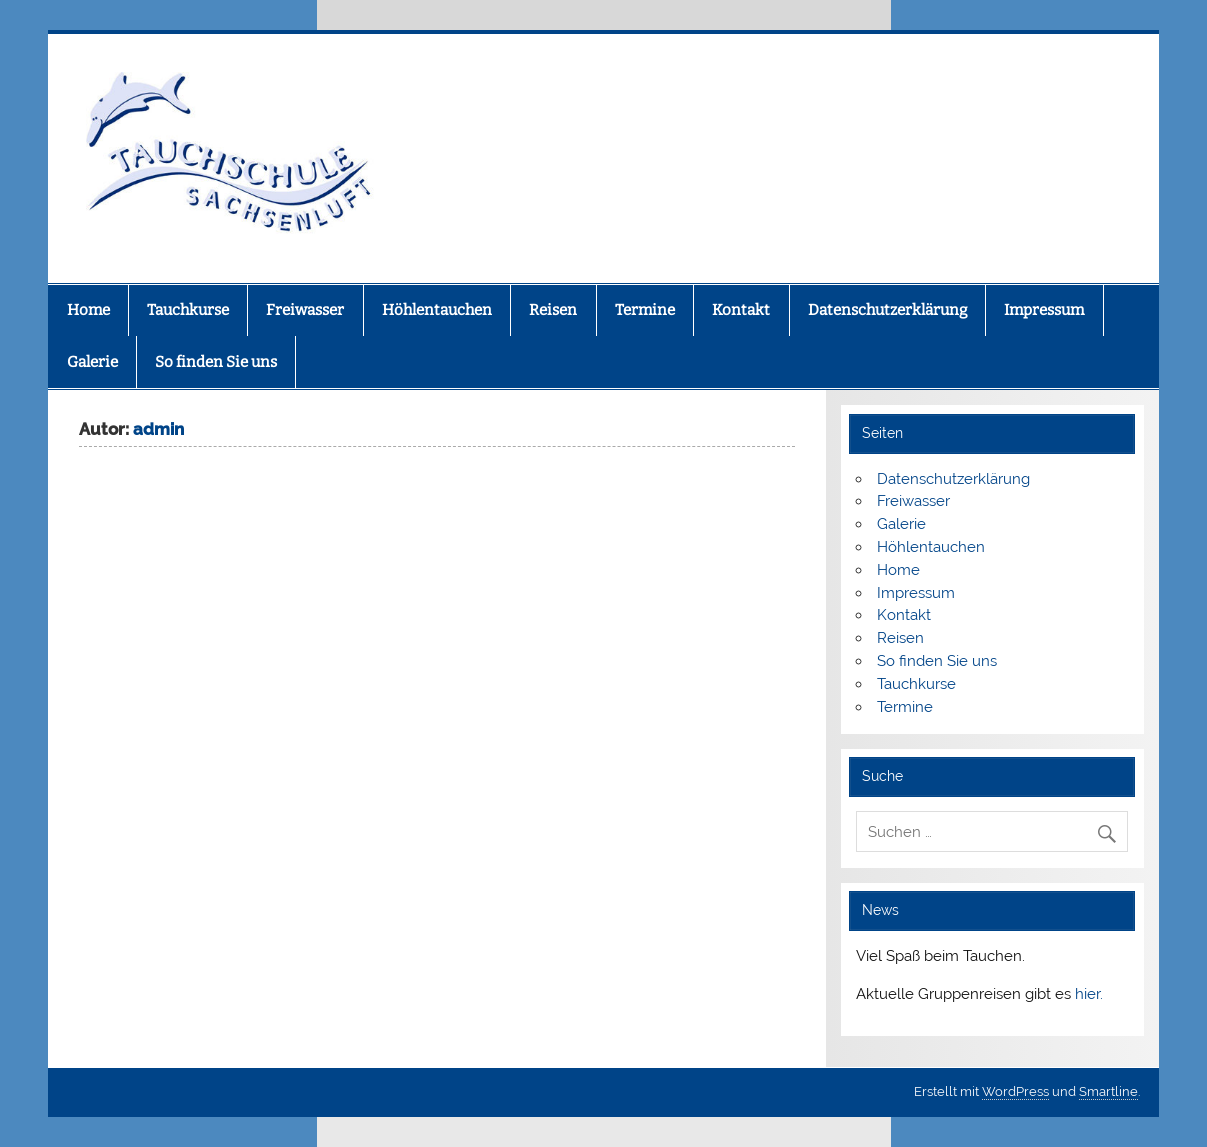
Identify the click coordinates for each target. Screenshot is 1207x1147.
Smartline (1108, 1091)
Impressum (1044, 310)
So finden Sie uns (216, 362)
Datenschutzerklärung (887, 310)
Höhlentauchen (437, 310)
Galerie (92, 362)
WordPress (1015, 1091)
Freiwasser (305, 310)
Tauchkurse (188, 310)
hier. (1089, 994)
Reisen (553, 310)
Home (88, 310)
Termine (645, 310)
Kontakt (741, 310)
